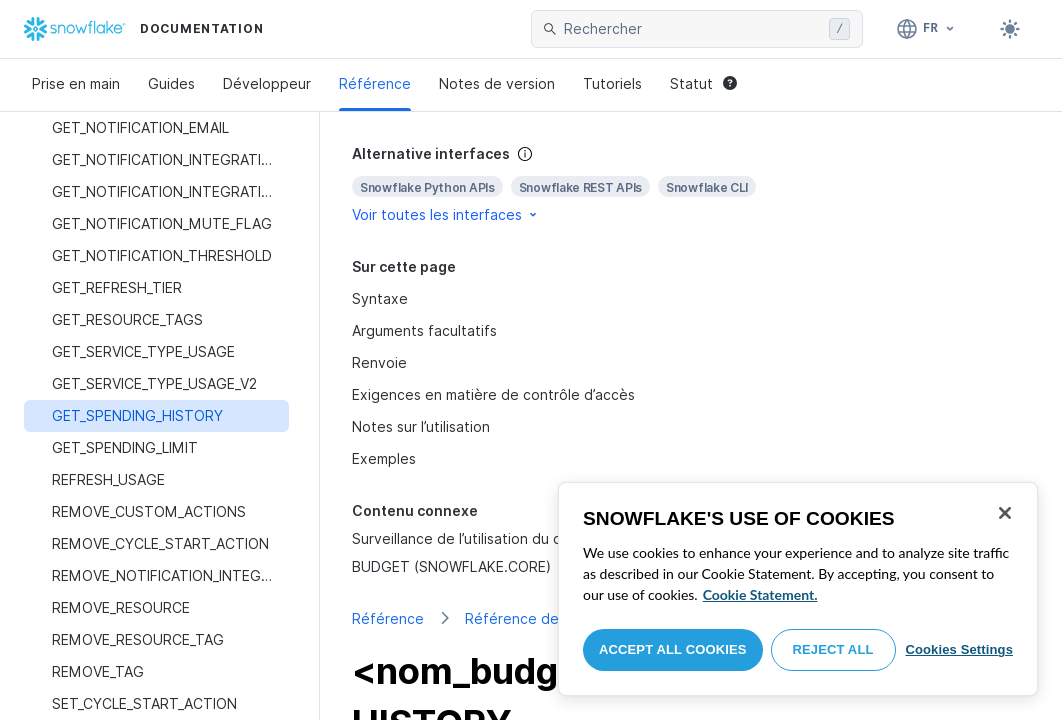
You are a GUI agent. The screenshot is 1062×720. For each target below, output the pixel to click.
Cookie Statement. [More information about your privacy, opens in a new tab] (760, 594)
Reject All (833, 649)
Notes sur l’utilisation (421, 426)
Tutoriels (612, 83)
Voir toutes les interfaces (446, 214)
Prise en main (76, 83)
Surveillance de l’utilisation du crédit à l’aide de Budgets (539, 538)
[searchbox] (692, 29)
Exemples (384, 458)
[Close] (1005, 513)
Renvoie (379, 362)
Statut (703, 83)
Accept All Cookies (673, 649)
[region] (798, 589)
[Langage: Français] (926, 29)
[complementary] (691, 184)
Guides (171, 83)
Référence (375, 83)
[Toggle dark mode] (1010, 29)
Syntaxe (380, 298)
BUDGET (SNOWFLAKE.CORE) (451, 566)
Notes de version (497, 83)
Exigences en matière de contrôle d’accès (493, 394)
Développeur (267, 83)
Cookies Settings (959, 649)
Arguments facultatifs (424, 330)
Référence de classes (538, 618)
